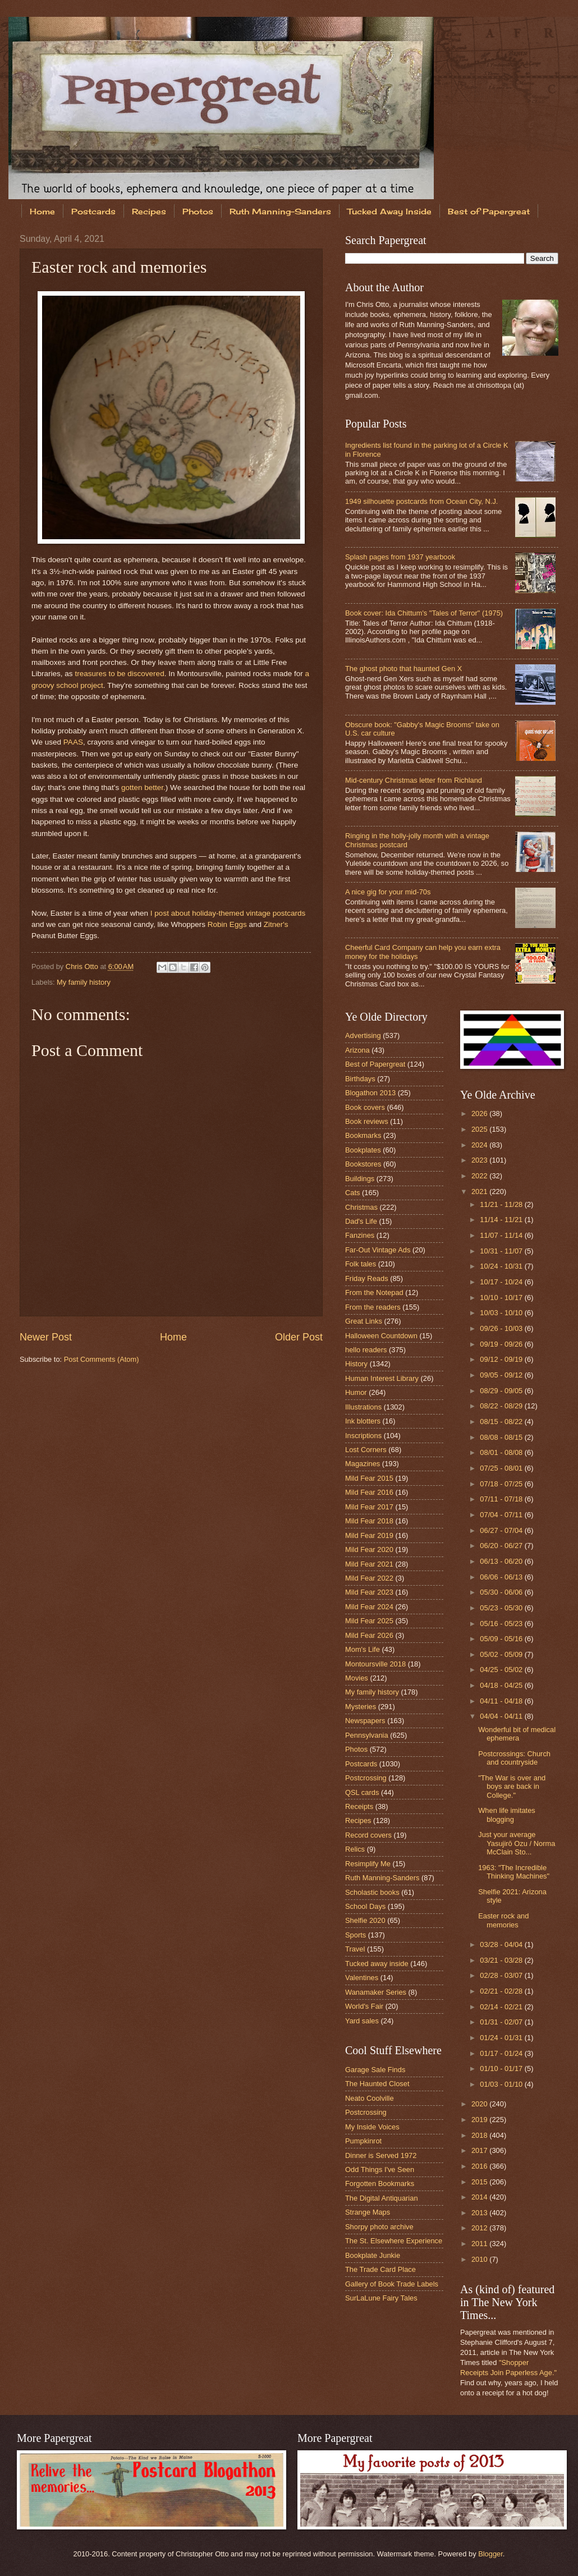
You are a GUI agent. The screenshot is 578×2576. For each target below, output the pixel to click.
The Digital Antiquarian (381, 2198)
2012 (480, 2228)
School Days (365, 1906)
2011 (480, 2243)
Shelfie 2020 (365, 1920)
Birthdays (360, 1079)
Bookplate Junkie (372, 2255)
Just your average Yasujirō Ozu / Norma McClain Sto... (516, 1843)
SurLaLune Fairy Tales (381, 2298)
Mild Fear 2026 (369, 1635)
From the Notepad (374, 1292)
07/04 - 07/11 (502, 1514)
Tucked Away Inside (389, 211)
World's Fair (364, 2006)
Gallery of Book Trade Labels (391, 2284)
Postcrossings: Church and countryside (514, 1758)
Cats (352, 1192)
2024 (480, 1145)
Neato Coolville (369, 2098)
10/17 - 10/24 (502, 1282)
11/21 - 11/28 (502, 1204)
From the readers (373, 1307)
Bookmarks (363, 1135)
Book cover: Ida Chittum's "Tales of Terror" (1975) (424, 613)
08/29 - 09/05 (502, 1390)
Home (42, 211)
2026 (480, 1113)
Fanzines (359, 1235)
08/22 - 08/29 (502, 1406)
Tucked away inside (377, 1963)
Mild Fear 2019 (369, 1535)
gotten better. (143, 787)
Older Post (299, 1337)
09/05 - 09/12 (502, 1375)
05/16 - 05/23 (502, 1623)
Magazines (362, 1463)
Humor (356, 1392)
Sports (355, 1935)
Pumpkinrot (363, 2141)
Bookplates (363, 1150)
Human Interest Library (382, 1378)
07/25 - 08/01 (502, 1468)
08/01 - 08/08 (502, 1452)
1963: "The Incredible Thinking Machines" (513, 1871)
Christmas (361, 1207)
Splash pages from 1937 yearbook (400, 557)
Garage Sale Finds (375, 2069)
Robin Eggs (227, 924)
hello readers (366, 1350)
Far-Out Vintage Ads (377, 1250)
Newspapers (365, 1720)
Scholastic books (372, 1892)
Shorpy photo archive (379, 2227)
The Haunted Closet (377, 2083)
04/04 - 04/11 (502, 1716)
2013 (480, 2212)
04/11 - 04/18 (502, 1701)
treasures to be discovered (119, 673)
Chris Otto (83, 966)
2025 (480, 1129)
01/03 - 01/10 (502, 2084)
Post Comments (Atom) (101, 1359)
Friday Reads (366, 1278)
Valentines (361, 1977)
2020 (480, 2104)
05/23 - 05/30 (502, 1608)
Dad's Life (361, 1221)
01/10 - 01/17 (502, 2068)
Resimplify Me (368, 1863)
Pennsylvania (366, 1735)
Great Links (363, 1321)
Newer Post (46, 1337)
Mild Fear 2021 (369, 1564)
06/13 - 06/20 (502, 1561)
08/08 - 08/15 (502, 1437)
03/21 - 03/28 (502, 1960)
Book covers (365, 1107)
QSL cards (362, 1792)
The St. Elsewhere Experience (393, 2241)
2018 (480, 2135)
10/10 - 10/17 (502, 1297)
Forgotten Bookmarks (379, 2183)
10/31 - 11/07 (502, 1251)
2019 (480, 2119)
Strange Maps (367, 2212)
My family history (84, 982)
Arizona (357, 1050)
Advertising (363, 1035)
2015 (480, 2182)
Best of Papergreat (375, 1064)
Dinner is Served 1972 (380, 2155)
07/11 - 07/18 (502, 1499)
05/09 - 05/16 (502, 1638)
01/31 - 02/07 (502, 2022)
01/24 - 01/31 (502, 2037)
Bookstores (363, 1164)
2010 (480, 2259)
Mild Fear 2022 (369, 1578)
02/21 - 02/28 (502, 1991)
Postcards (93, 211)
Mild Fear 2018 (369, 1521)
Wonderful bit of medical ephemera (517, 1733)
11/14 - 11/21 (502, 1219)
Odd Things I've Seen (379, 2169)
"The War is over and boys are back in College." (511, 1786)
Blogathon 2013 (370, 1093)
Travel (355, 1949)
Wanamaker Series (375, 1992)
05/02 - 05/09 (502, 1654)
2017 (480, 2150)
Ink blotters (362, 1421)
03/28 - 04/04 (502, 1944)
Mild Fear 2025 (369, 1621)
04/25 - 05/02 (502, 1669)
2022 (480, 1176)
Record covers (368, 1835)
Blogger (490, 2554)
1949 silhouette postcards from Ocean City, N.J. (421, 501)
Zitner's (276, 924)
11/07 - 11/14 (502, 1235)
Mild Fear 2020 (369, 1549)
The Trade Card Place (380, 2269)
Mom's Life (362, 1649)
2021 (480, 1191)
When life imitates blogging (506, 1814)
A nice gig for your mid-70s (387, 892)
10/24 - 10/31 (502, 1266)
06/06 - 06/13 (502, 1577)
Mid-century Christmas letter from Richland (413, 780)
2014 (480, 2197)
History (356, 1364)
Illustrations (363, 1407)
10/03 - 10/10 (502, 1312)
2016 (480, 2166)
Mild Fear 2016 (369, 1492)
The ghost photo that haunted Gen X (403, 668)
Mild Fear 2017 (369, 1507)
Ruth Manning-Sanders (280, 211)
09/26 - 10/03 (502, 1328)
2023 (480, 1160)
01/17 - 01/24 (502, 2053)
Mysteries (360, 1706)
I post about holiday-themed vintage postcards (228, 913)
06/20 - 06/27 (502, 1545)
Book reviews (366, 1121)
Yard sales (362, 2021)
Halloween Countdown (381, 1335)
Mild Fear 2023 (369, 1592)
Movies (356, 1678)
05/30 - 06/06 (502, 1592)
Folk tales (360, 1264)
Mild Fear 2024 (369, 1606)
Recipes (149, 211)
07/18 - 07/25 (502, 1484)
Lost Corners (366, 1449)
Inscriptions (363, 1435)
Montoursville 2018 (375, 1664)
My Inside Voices (372, 2127)
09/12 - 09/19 (502, 1359)
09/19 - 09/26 (502, 1344)
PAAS (73, 742)
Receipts (359, 1806)
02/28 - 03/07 (502, 1975)
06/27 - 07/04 (502, 1530)
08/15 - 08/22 (502, 1421)
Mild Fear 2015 (369, 1478)
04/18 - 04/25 (502, 1685)
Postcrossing (366, 1778)
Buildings (359, 1178)
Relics (355, 1849)
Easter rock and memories (503, 1920)
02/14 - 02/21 (502, 2007)
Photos (197, 211)
